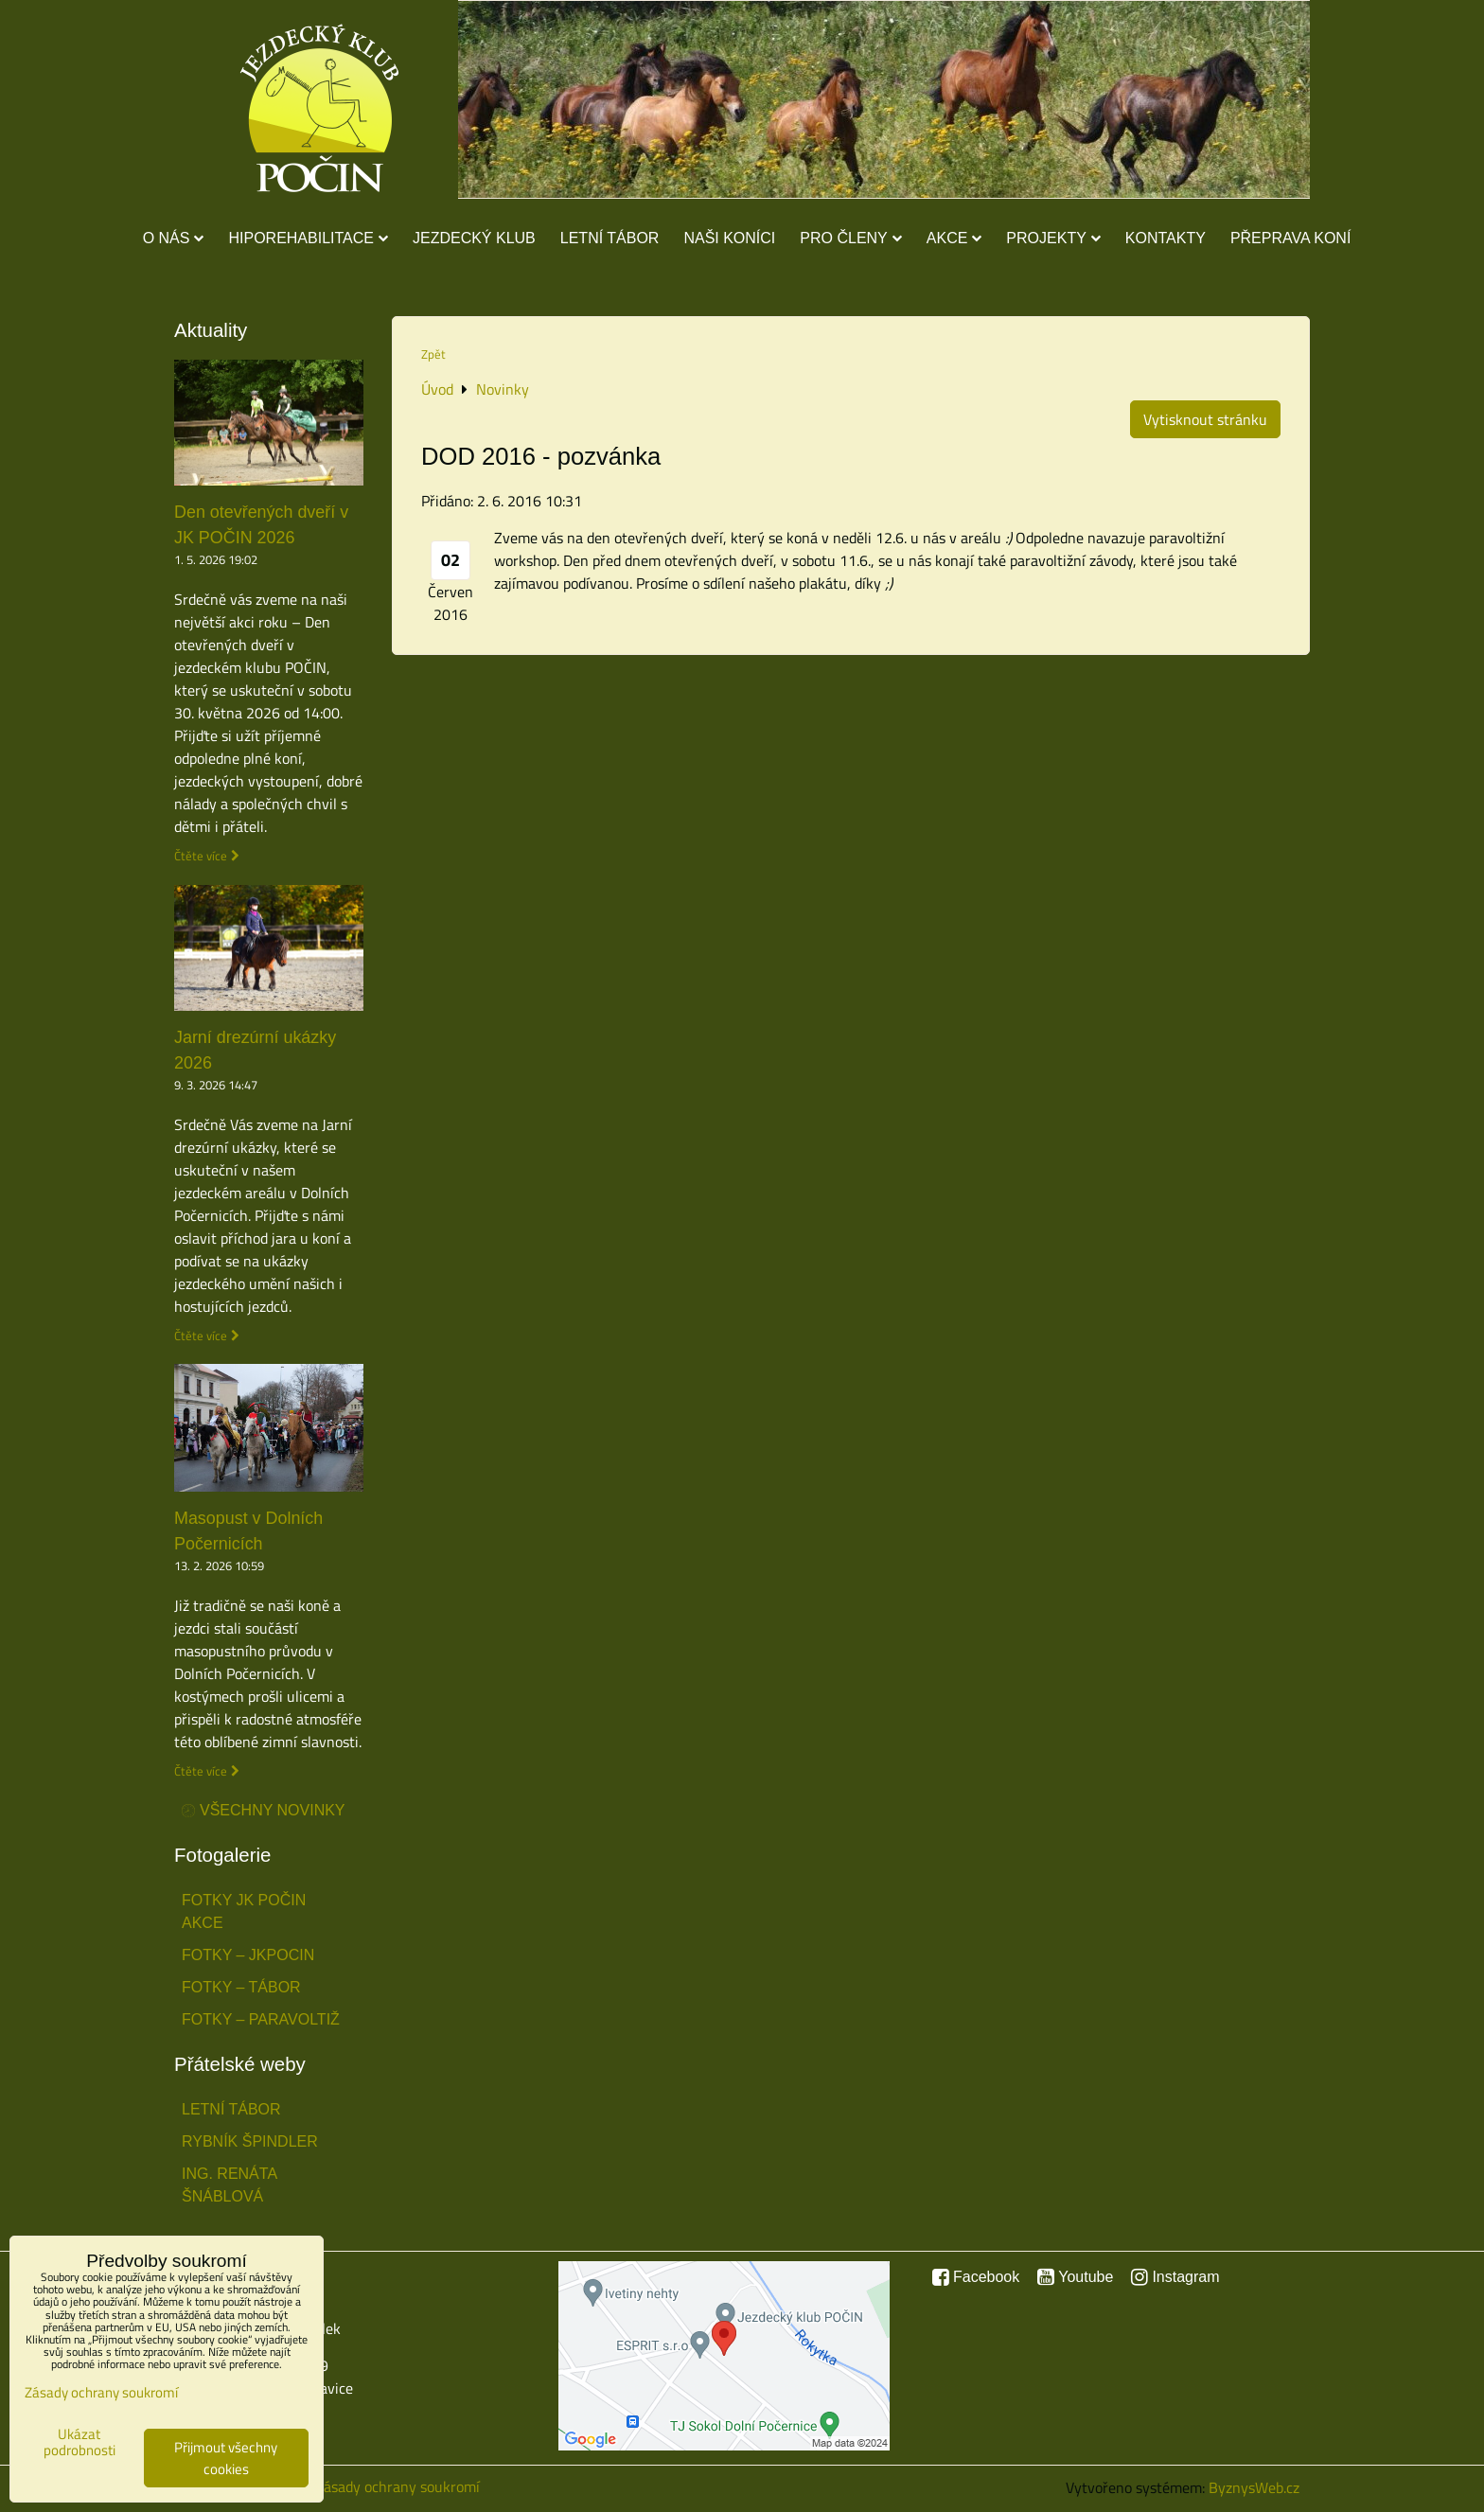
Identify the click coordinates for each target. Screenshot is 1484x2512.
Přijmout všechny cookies (225, 2458)
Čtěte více (200, 856)
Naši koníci (729, 238)
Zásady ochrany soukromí (397, 2486)
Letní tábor (610, 238)
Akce (954, 238)
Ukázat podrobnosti (79, 2442)
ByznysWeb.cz (1254, 2487)
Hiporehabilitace (308, 238)
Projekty (1053, 238)
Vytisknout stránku (1205, 419)
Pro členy (850, 238)
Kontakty (1165, 238)
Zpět (433, 354)
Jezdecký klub (474, 238)
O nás (173, 238)
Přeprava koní (1290, 238)
